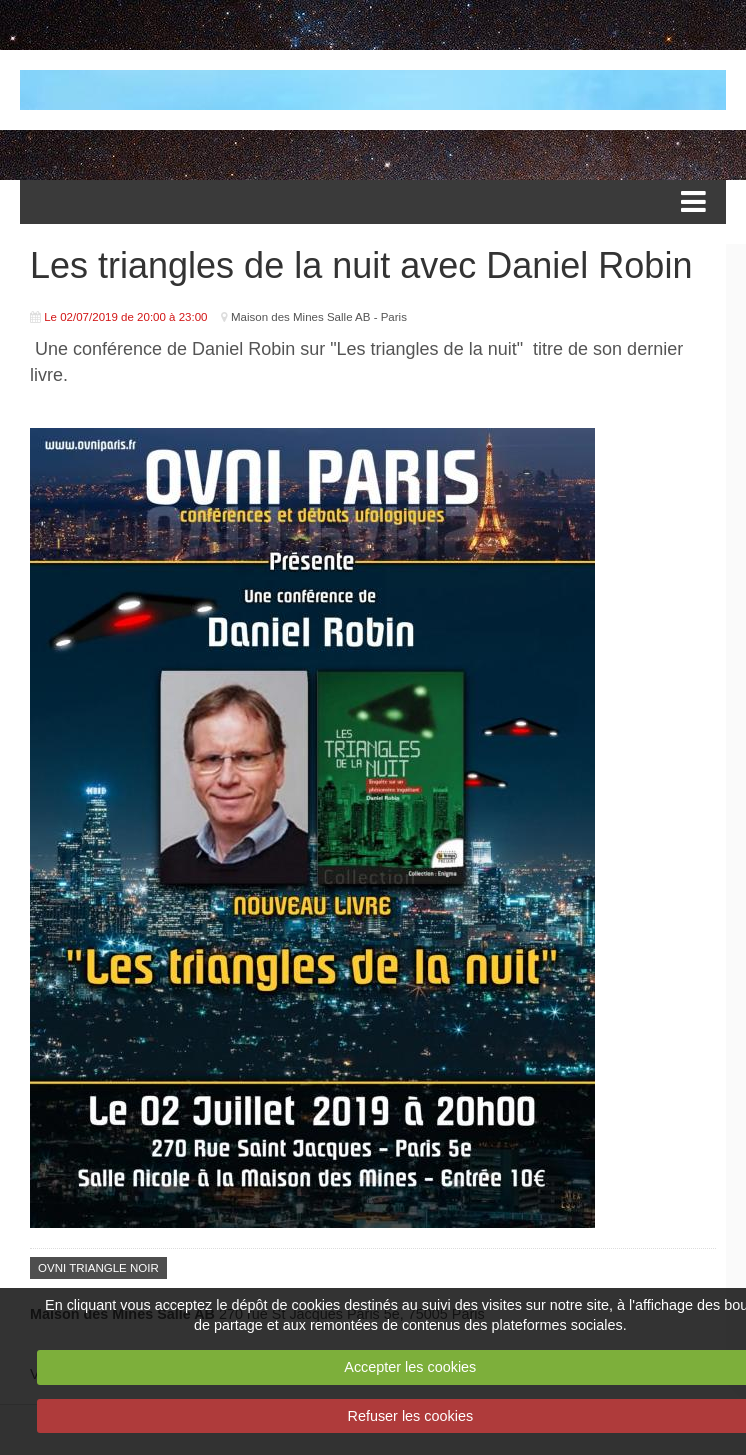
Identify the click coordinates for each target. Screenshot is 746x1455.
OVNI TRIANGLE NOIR (98, 1268)
